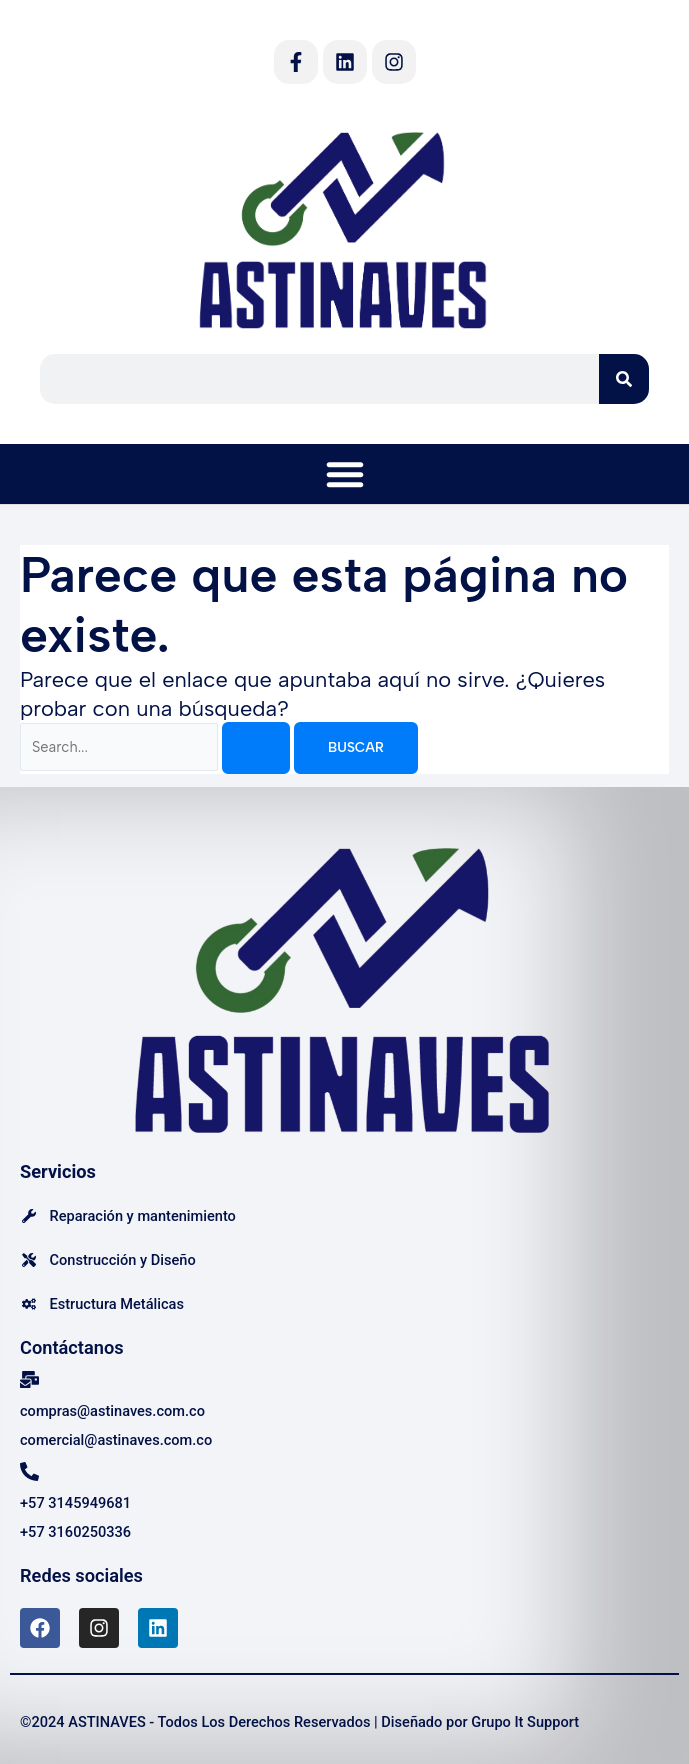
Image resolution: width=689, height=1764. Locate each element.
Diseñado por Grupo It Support (480, 1722)
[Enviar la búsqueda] (256, 748)
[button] (345, 474)
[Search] (624, 379)
